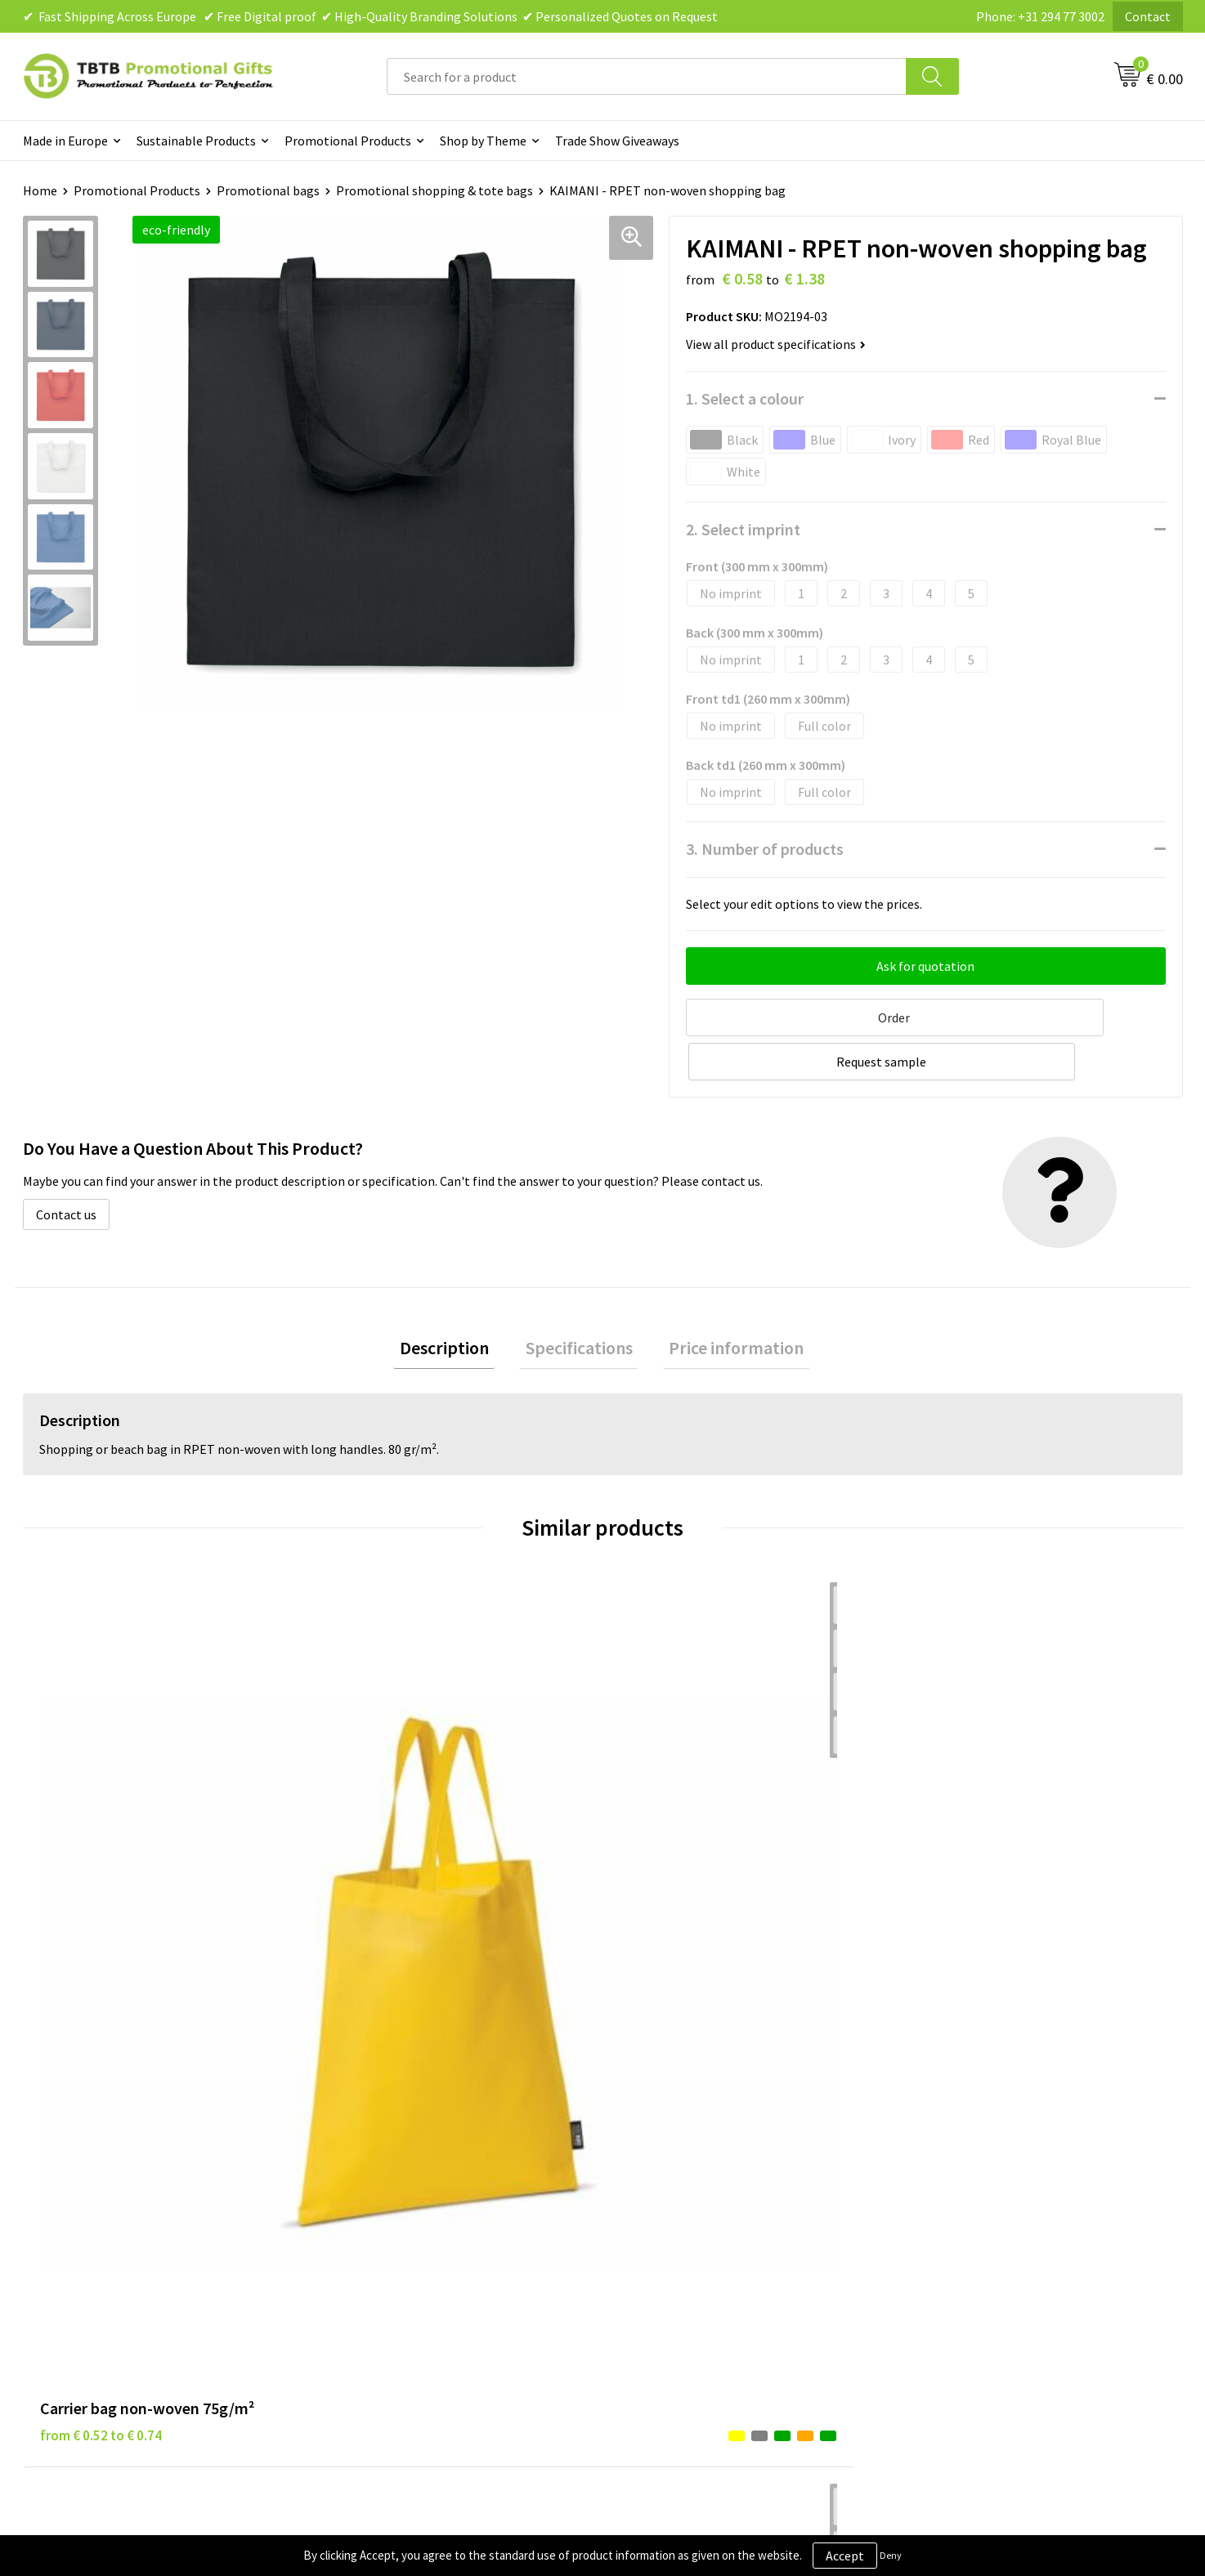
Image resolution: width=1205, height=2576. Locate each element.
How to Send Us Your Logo (407, 2248)
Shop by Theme (483, 140)
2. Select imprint (743, 529)
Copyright (651, 2224)
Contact (1148, 16)
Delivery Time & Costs (396, 2149)
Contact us (66, 1164)
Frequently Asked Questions (413, 2125)
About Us (936, 2125)
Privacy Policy (661, 2149)
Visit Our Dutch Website (976, 2199)
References (942, 2174)
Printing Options (383, 2199)
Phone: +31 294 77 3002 (1040, 16)
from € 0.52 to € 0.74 (101, 1850)
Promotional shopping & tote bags (434, 190)
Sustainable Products (196, 140)
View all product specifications (776, 344)
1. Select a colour (745, 398)
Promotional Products (347, 140)
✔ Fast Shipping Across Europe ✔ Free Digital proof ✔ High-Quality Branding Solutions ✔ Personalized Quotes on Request (370, 16)
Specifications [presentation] (579, 1301)
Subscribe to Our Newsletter (702, 2248)
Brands (642, 2125)
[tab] (456, 1301)
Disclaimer (653, 2174)
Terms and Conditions (684, 2199)
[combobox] (647, 76)
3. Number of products (765, 849)
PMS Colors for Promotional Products (441, 2224)
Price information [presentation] (724, 1301)
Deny (891, 2555)
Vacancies (938, 2149)
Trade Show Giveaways (617, 140)
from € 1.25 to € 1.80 (390, 1850)
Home (40, 190)
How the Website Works (401, 2174)
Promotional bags (268, 190)
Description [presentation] (456, 1301)
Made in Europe (65, 140)
